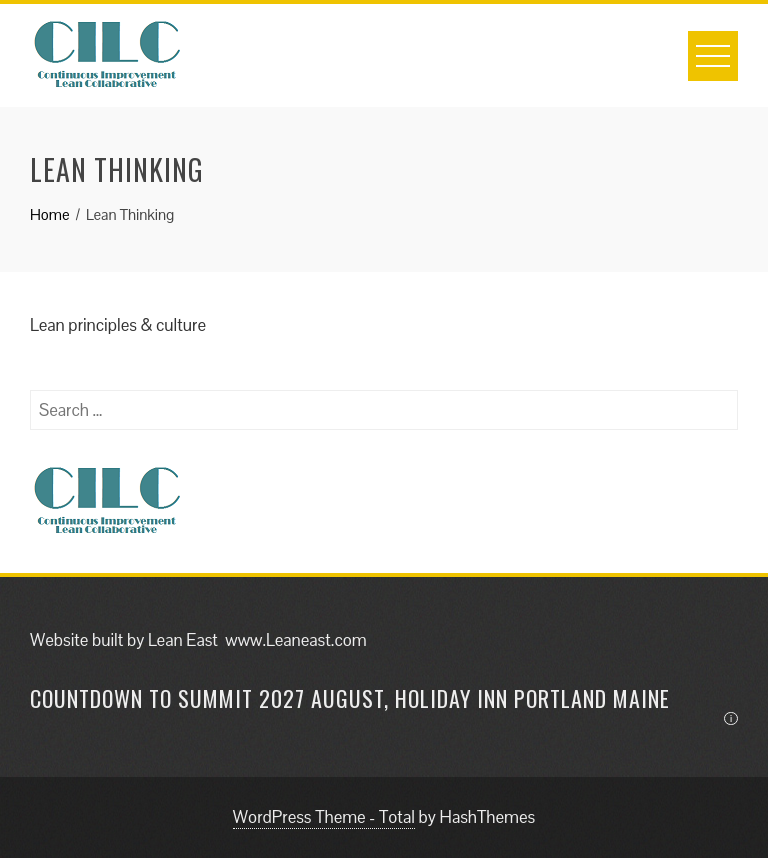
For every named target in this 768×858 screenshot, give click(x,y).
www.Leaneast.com (295, 640)
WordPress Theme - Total (324, 817)
